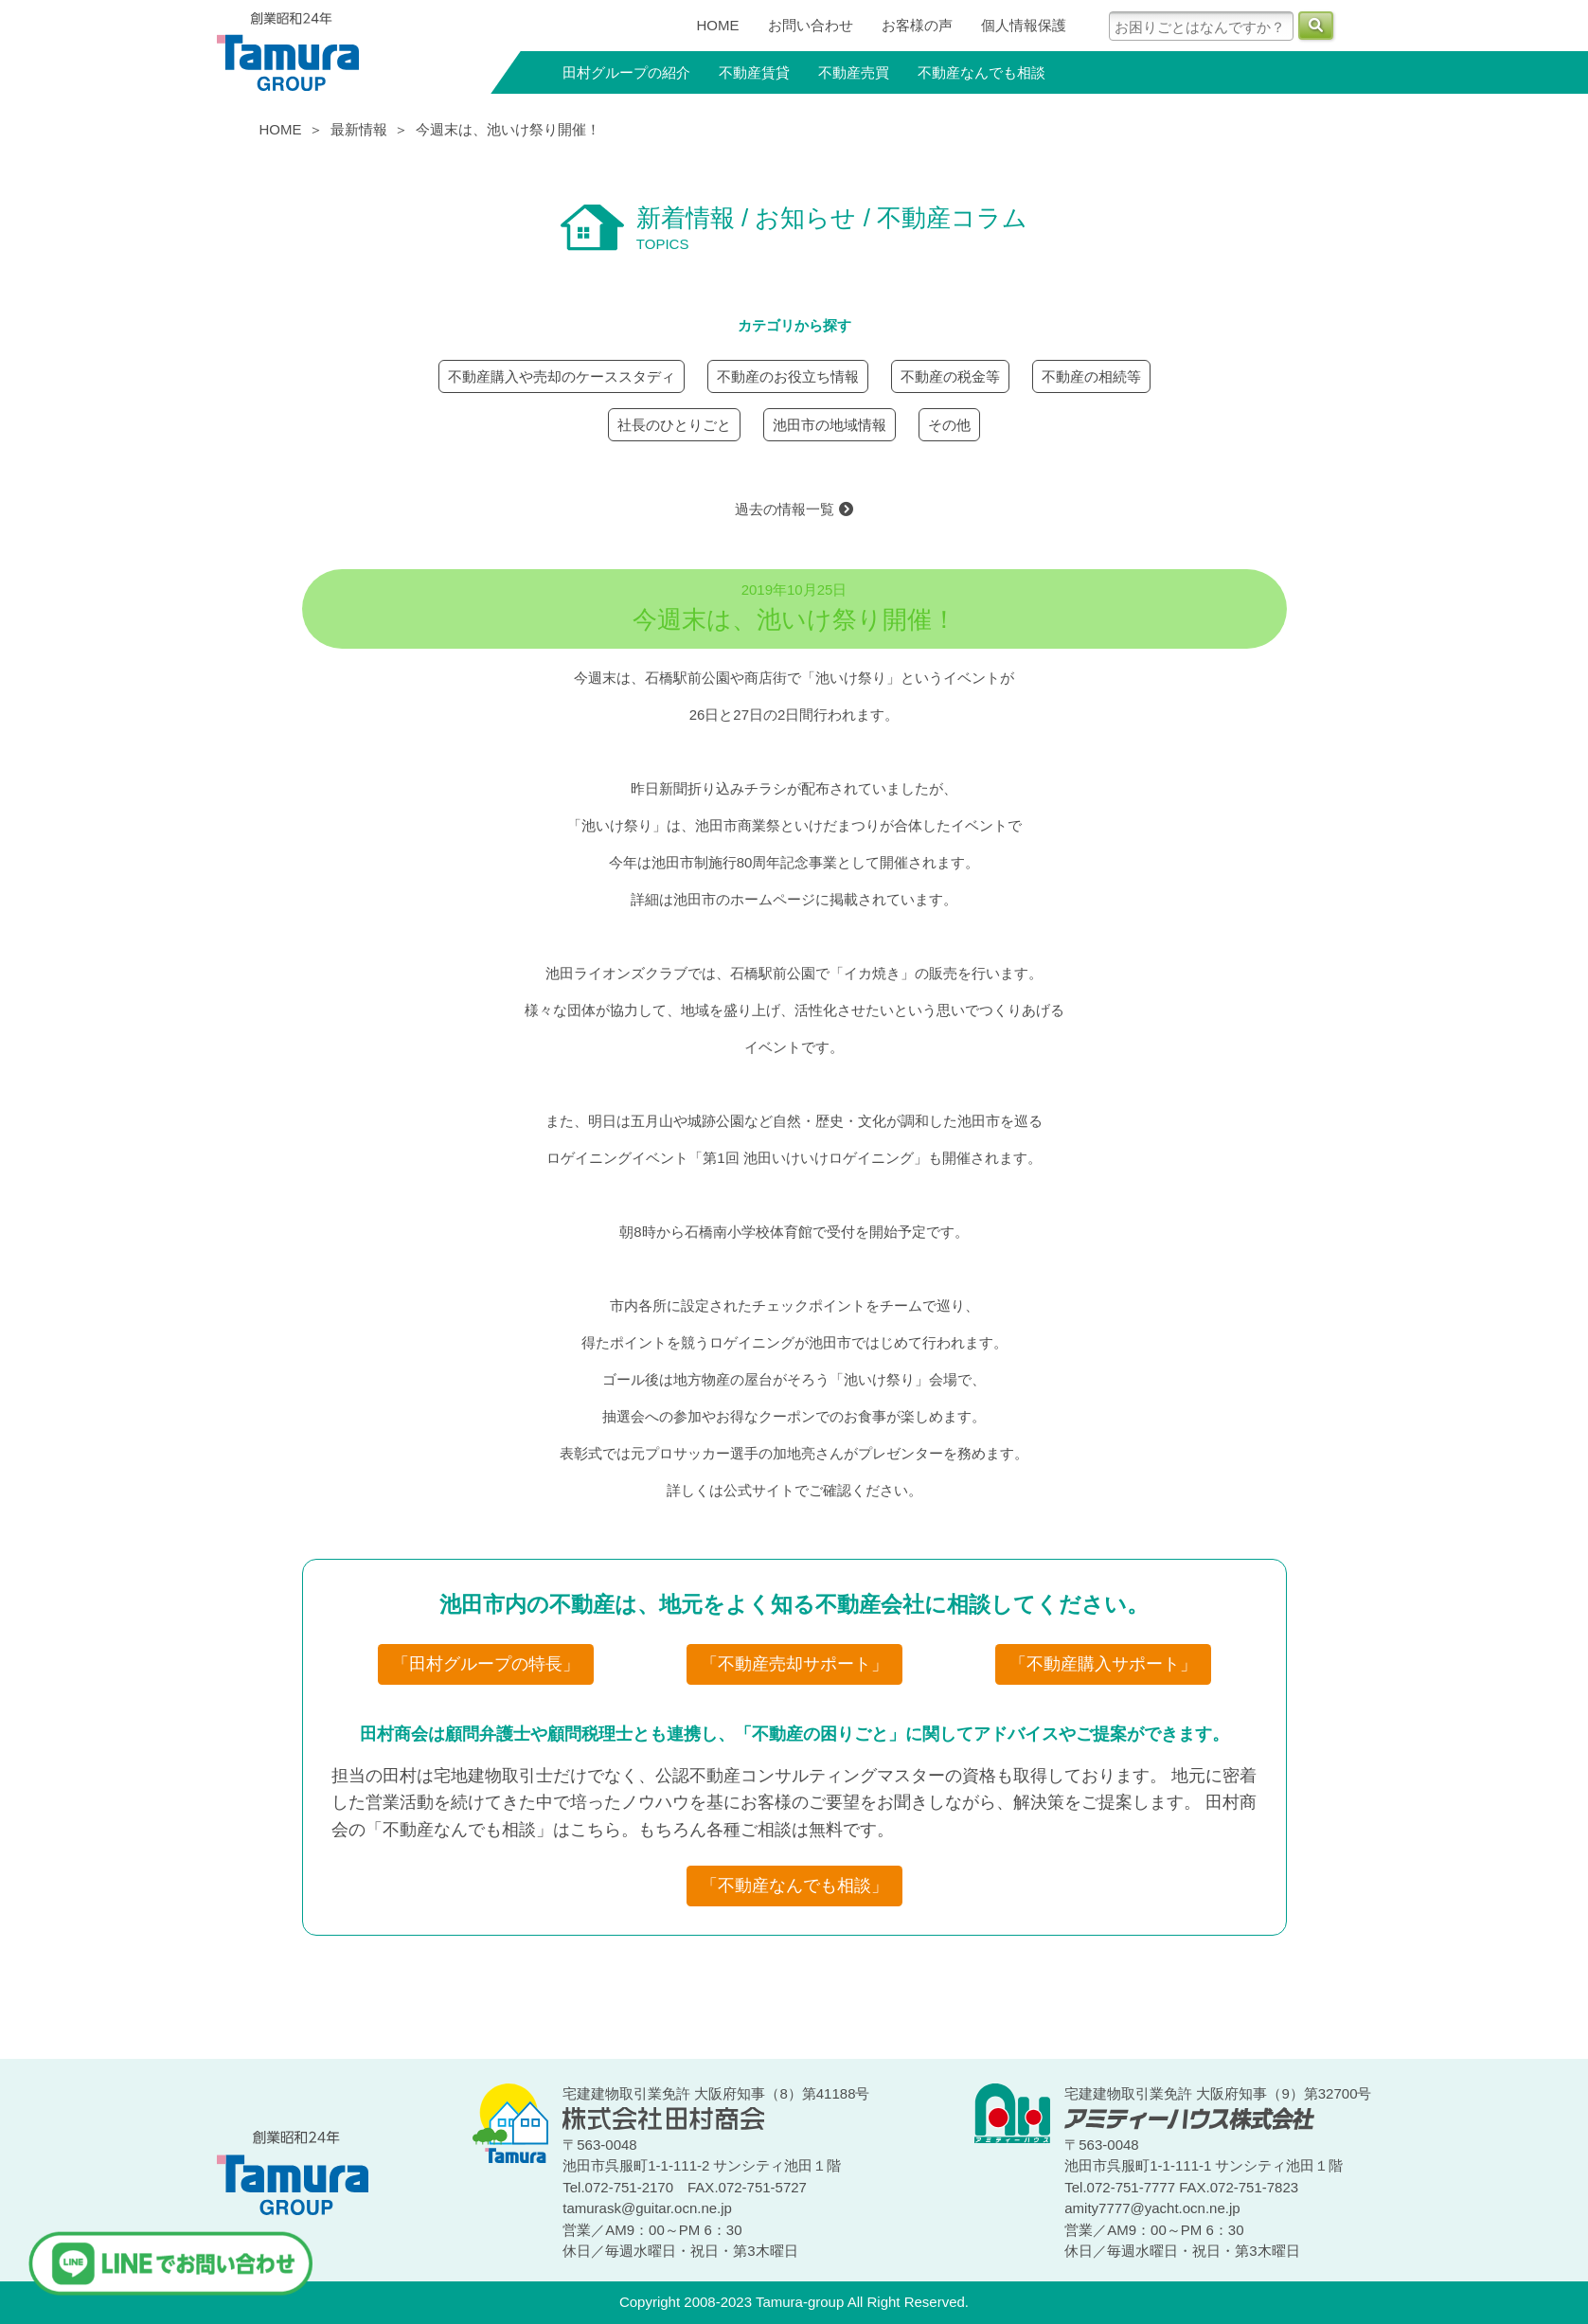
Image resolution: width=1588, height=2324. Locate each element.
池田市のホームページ (744, 899)
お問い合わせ (810, 25)
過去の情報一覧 (793, 509)
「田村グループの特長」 (486, 1663)
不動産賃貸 (754, 72)
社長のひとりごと (674, 425)
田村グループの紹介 (626, 72)
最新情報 (358, 129)
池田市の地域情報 (829, 425)
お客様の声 (917, 25)
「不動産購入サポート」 (1103, 1663)
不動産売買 (853, 72)
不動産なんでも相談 (981, 72)
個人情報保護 (1023, 25)
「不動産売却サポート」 (794, 1663)
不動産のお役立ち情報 (788, 376)
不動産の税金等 (950, 376)
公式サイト (758, 1490)
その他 (949, 425)
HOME (718, 25)
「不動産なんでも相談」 (794, 1885)
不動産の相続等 (1091, 376)
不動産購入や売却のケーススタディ (561, 376)
